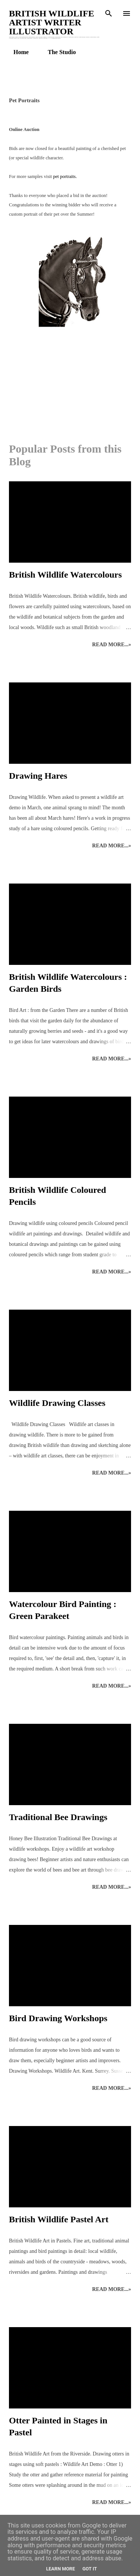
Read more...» (111, 644)
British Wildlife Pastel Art (58, 2219)
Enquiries (102, 52)
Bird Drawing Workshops (58, 2018)
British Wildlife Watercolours (65, 574)
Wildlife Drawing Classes (57, 1403)
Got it (90, 2569)
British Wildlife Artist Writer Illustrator (51, 22)
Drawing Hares (38, 776)
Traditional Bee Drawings (58, 1817)
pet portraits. (65, 176)
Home (16, 52)
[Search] (108, 13)
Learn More (60, 2569)
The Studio (57, 52)
